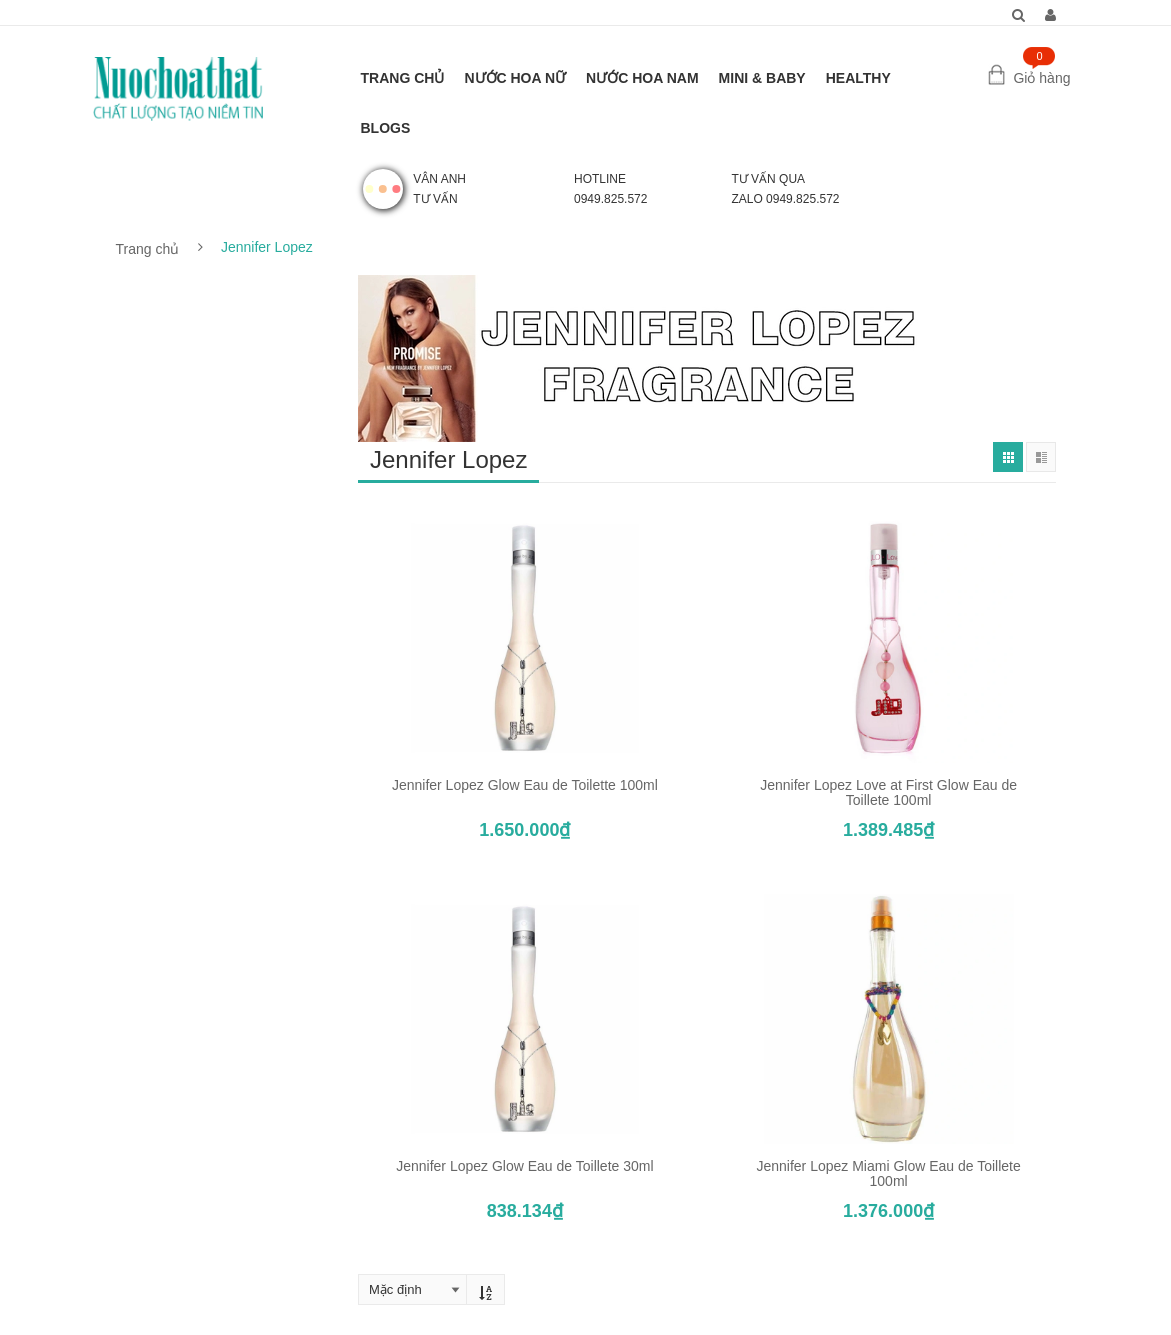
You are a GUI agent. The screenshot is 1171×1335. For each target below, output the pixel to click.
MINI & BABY (762, 78)
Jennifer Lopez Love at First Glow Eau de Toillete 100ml (888, 792)
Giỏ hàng (1041, 78)
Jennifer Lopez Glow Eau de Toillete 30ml (524, 1166)
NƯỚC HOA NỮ (515, 78)
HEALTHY (858, 78)
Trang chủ (148, 249)
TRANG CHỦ (403, 78)
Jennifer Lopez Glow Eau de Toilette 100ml (525, 785)
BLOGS (386, 128)
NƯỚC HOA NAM (642, 78)
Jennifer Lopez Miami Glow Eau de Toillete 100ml (888, 1173)
